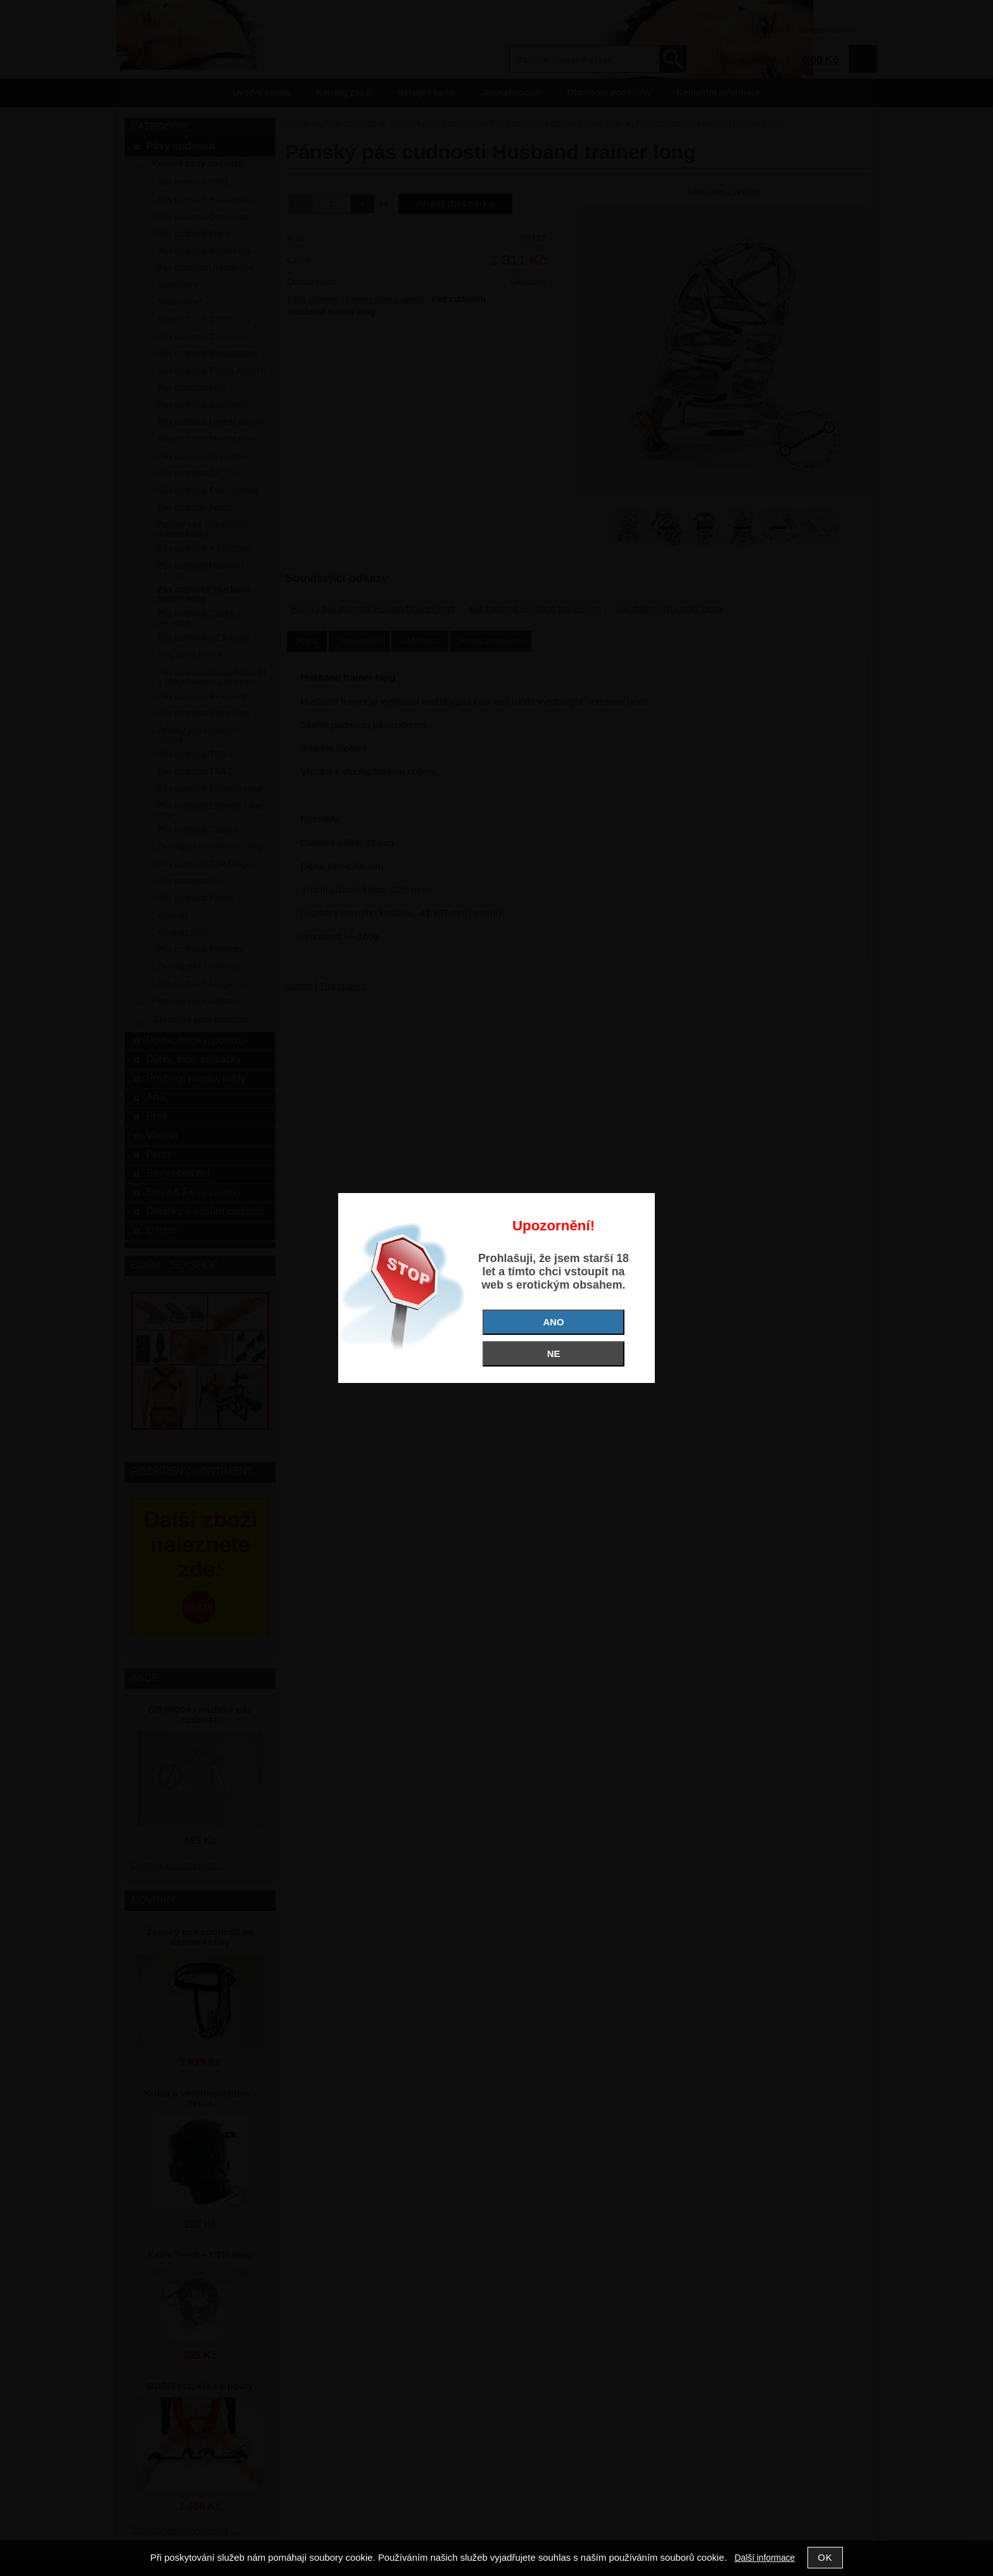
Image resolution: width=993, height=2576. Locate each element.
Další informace (765, 2558)
